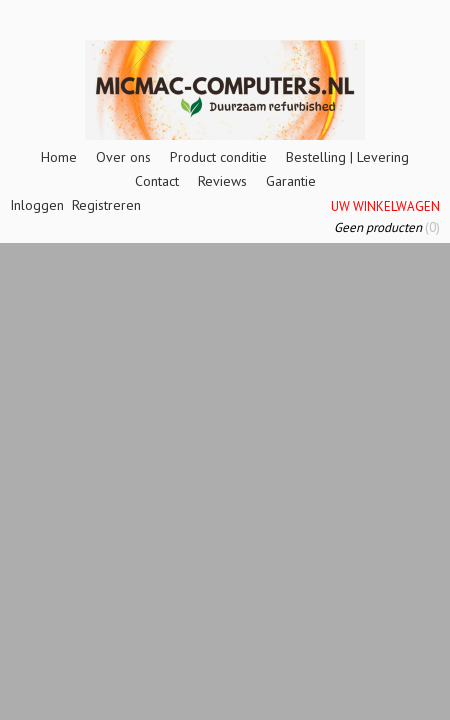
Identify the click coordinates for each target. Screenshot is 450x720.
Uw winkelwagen (385, 206)
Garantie (291, 181)
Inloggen (37, 205)
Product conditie (218, 157)
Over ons (123, 157)
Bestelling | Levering (347, 157)
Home (59, 157)
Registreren (106, 205)
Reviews (222, 181)
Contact (157, 181)
